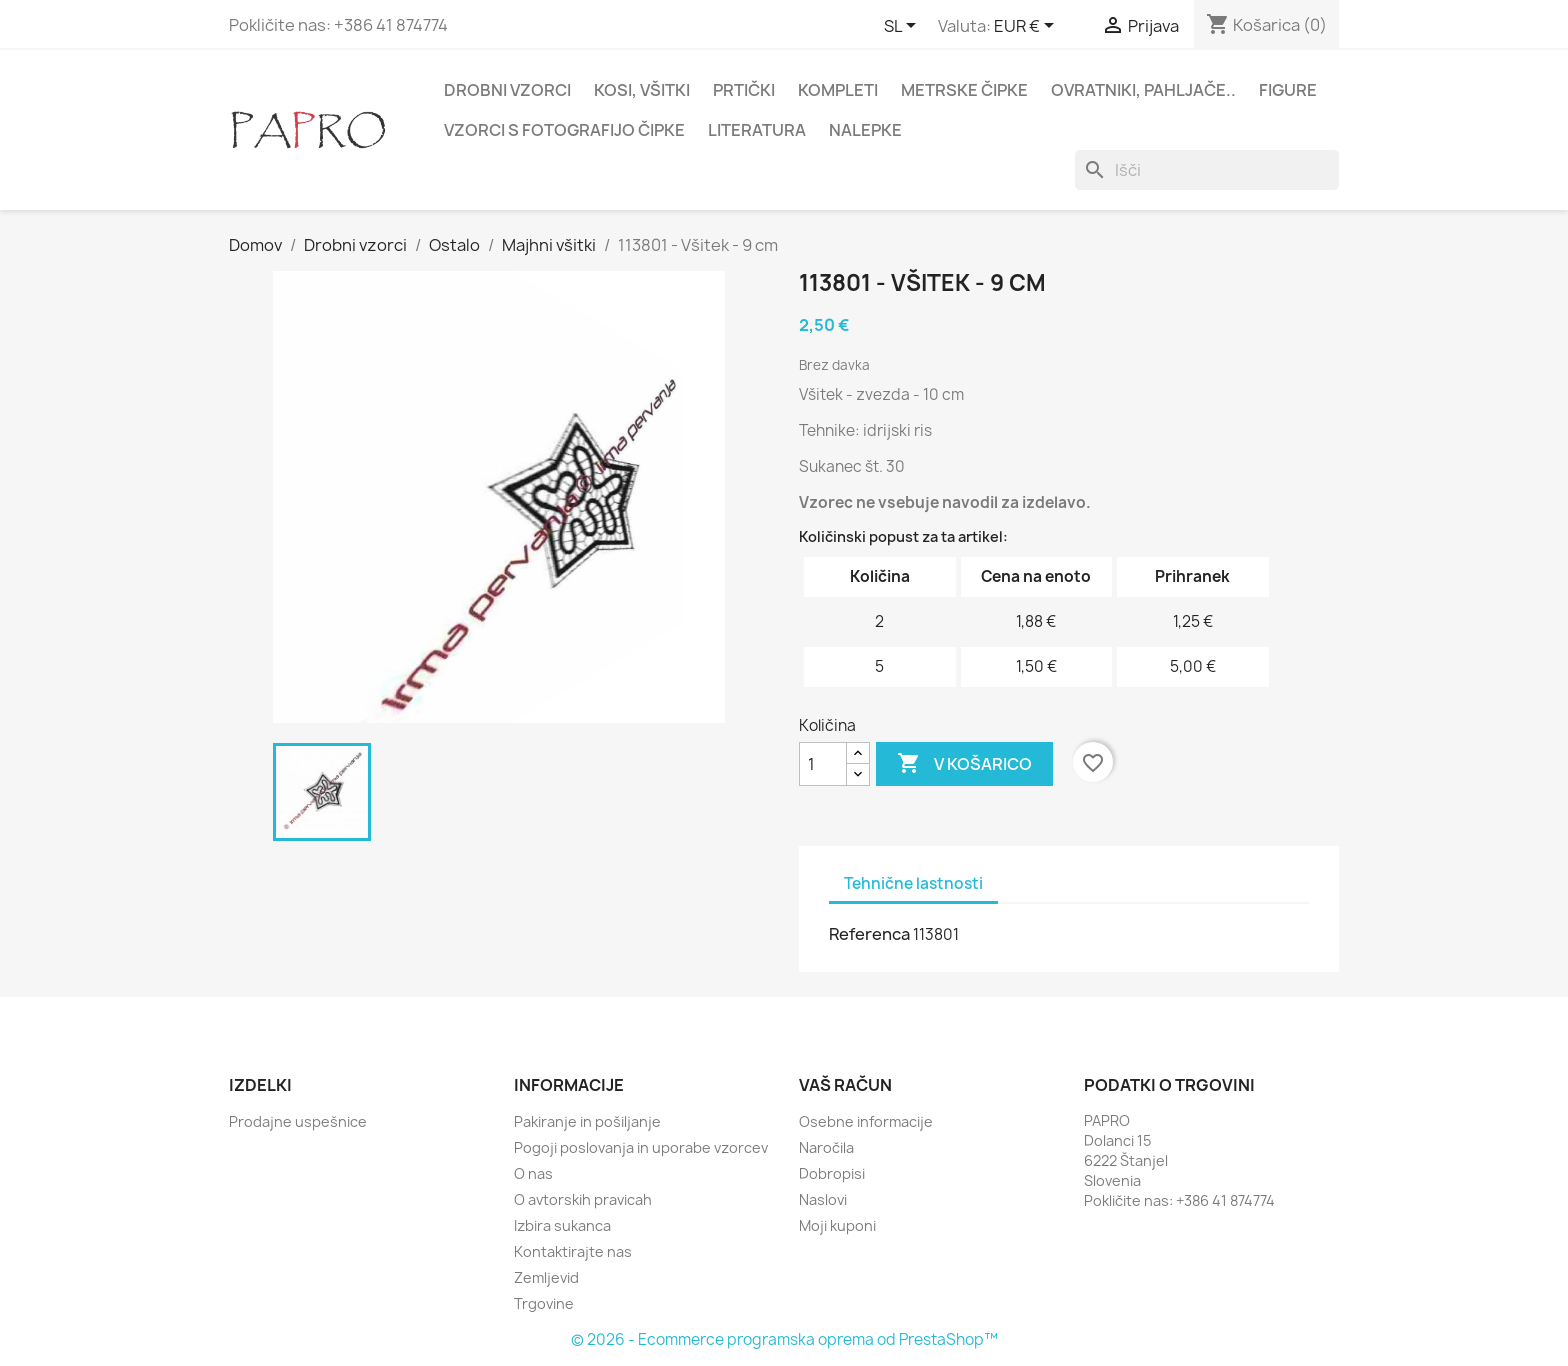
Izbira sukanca (562, 1225)
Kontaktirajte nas (573, 1251)
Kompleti (838, 90)
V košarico (964, 764)
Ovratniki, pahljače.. (1143, 90)
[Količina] (823, 764)
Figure (1288, 90)
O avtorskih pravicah (583, 1199)
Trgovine (544, 1303)
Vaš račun (845, 1085)
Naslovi (823, 1199)
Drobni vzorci (507, 90)
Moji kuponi (837, 1225)
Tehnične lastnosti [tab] (913, 883)
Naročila (826, 1147)
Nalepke (865, 130)
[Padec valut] (1027, 27)
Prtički (744, 90)
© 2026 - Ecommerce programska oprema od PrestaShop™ (784, 1339)
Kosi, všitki (642, 90)
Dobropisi (832, 1173)
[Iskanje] (1207, 170)
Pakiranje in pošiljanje (587, 1121)
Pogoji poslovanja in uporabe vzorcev (641, 1147)
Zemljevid (546, 1277)
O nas (533, 1173)
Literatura (757, 130)
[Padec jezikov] (903, 27)
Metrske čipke (964, 90)
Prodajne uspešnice (298, 1121)
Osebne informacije (866, 1121)
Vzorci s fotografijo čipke (564, 130)
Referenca (869, 934)
